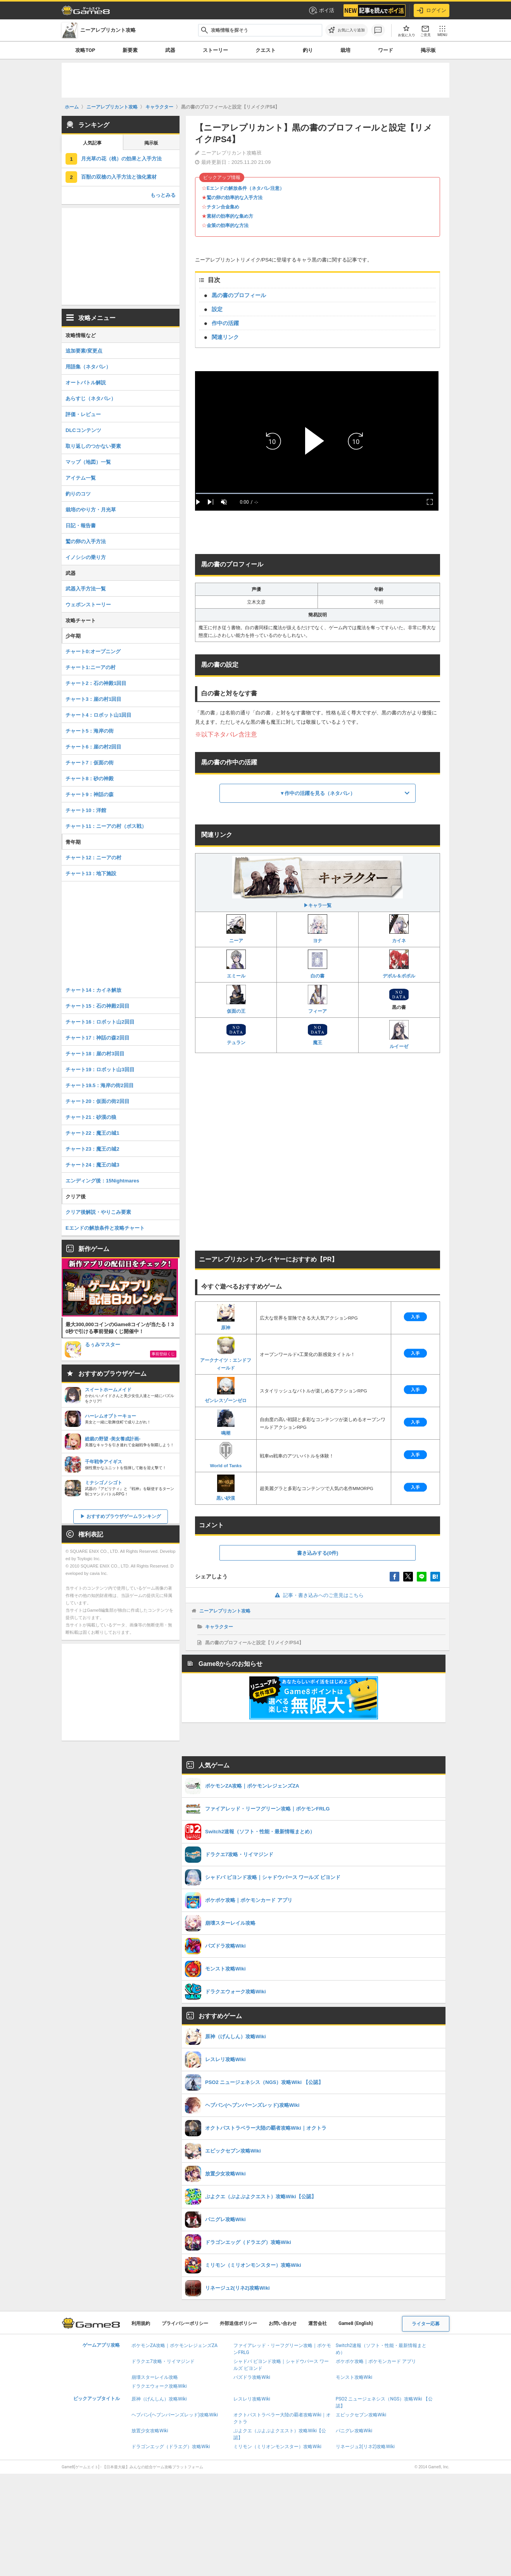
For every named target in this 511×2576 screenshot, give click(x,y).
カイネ (399, 928)
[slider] (314, 493)
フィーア (317, 999)
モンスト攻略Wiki (354, 2377)
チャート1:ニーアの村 (91, 667)
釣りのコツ (78, 494)
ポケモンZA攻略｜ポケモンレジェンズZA (174, 2345)
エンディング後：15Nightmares (102, 1181)
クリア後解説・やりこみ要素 (98, 1212)
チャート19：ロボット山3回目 (100, 1069)
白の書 (317, 964)
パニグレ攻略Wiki (354, 2430)
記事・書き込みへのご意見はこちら (318, 1595)
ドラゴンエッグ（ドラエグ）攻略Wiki (170, 2446)
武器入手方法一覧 (86, 589)
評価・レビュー (83, 414)
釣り (308, 50)
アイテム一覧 (81, 478)
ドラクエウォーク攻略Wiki (159, 2386)
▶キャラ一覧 (317, 882)
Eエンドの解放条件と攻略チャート (105, 1228)
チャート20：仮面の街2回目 (97, 1101)
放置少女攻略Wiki (149, 2430)
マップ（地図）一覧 (88, 462)
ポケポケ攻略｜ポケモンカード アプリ (376, 2361)
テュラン (236, 1034)
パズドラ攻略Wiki (251, 2377)
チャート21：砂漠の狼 (91, 1117)
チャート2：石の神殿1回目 (96, 683)
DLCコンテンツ (83, 430)
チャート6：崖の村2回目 (93, 747)
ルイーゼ (399, 1034)
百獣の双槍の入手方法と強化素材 (119, 177)
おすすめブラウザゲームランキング (123, 1516)
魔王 (317, 1034)
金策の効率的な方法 (228, 225)
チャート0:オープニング (93, 651)
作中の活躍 (225, 323)
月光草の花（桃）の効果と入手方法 (121, 159)
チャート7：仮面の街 (90, 763)
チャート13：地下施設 (91, 873)
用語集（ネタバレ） (88, 367)
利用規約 (140, 2323)
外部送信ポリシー (238, 2323)
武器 (170, 50)
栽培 (345, 50)
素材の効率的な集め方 (230, 216)
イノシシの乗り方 (86, 557)
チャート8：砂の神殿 (90, 778)
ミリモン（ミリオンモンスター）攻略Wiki (277, 2446)
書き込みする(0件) (317, 1553)
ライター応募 (426, 2323)
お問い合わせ (283, 2323)
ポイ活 (321, 10)
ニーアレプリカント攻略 (224, 1611)
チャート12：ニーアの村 (93, 857)
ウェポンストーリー (88, 604)
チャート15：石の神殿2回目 (97, 1006)
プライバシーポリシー (185, 2323)
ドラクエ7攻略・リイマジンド (163, 2361)
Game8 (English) (355, 2323)
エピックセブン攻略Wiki (361, 2415)
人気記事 (92, 143)
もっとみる (163, 195)
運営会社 (317, 2323)
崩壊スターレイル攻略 (154, 2377)
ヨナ (317, 928)
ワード (385, 50)
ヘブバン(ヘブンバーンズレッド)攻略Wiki (174, 2415)
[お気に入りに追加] (346, 30)
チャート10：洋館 (86, 810)
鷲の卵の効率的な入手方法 (234, 197)
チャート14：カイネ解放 (93, 990)
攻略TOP (85, 50)
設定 (217, 309)
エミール (236, 964)
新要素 (130, 50)
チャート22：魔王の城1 (92, 1133)
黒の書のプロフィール (239, 295)
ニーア (236, 928)
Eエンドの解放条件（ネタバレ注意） (245, 188)
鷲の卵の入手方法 (86, 541)
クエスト (266, 50)
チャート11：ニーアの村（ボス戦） (106, 826)
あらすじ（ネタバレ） (91, 398)
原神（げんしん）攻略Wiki (159, 2399)
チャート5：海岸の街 (90, 731)
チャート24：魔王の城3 (92, 1165)
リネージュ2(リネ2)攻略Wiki (365, 2446)
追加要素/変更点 (84, 351)
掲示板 (428, 50)
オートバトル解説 (86, 382)
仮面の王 (236, 999)
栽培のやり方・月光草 (91, 510)
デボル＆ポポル (399, 964)
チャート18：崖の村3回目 (95, 1054)
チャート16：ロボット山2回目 (100, 1022)
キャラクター (219, 1627)
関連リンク (225, 337)
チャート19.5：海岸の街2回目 (100, 1085)
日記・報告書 (81, 525)
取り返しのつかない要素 (93, 446)
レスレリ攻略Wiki (251, 2399)
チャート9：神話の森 (90, 794)
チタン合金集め (223, 207)
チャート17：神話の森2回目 (97, 1038)
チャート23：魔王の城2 (92, 1149)
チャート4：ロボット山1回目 (98, 715)
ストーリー (215, 50)
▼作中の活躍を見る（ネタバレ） (318, 793)
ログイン (431, 10)
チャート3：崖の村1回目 (93, 699)
